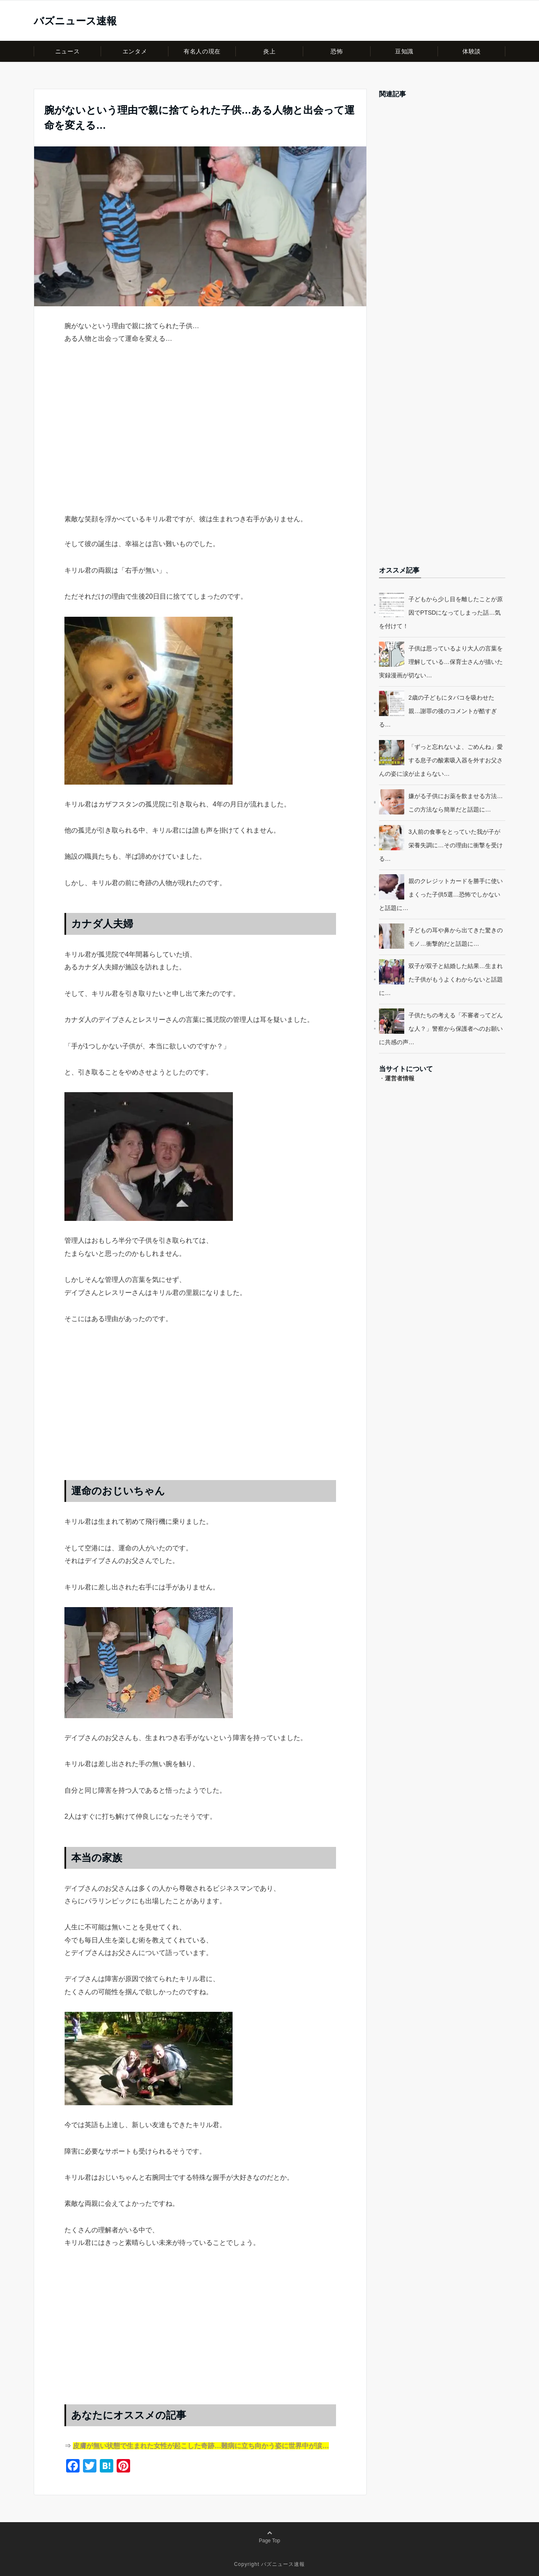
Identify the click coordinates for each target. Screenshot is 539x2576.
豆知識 (404, 51)
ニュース (67, 51)
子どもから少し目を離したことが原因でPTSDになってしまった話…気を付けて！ (441, 612)
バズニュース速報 (75, 21)
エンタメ (135, 51)
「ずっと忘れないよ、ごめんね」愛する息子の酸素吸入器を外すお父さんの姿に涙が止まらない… (441, 760)
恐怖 (337, 51)
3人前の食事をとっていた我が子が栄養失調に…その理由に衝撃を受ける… (441, 845)
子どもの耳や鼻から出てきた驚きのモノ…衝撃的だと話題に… (455, 937)
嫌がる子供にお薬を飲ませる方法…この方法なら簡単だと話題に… (455, 803)
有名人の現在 (202, 51)
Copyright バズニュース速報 (269, 2564)
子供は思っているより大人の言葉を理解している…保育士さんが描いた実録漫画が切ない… (441, 662)
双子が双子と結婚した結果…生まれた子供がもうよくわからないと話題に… (441, 979)
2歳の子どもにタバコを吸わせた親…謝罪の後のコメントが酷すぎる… (438, 711)
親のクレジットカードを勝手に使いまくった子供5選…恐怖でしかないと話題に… (441, 894)
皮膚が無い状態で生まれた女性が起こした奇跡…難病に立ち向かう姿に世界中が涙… (201, 2445)
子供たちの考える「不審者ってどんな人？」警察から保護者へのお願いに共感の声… (441, 1028)
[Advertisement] (200, 444)
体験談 (471, 51)
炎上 (269, 51)
